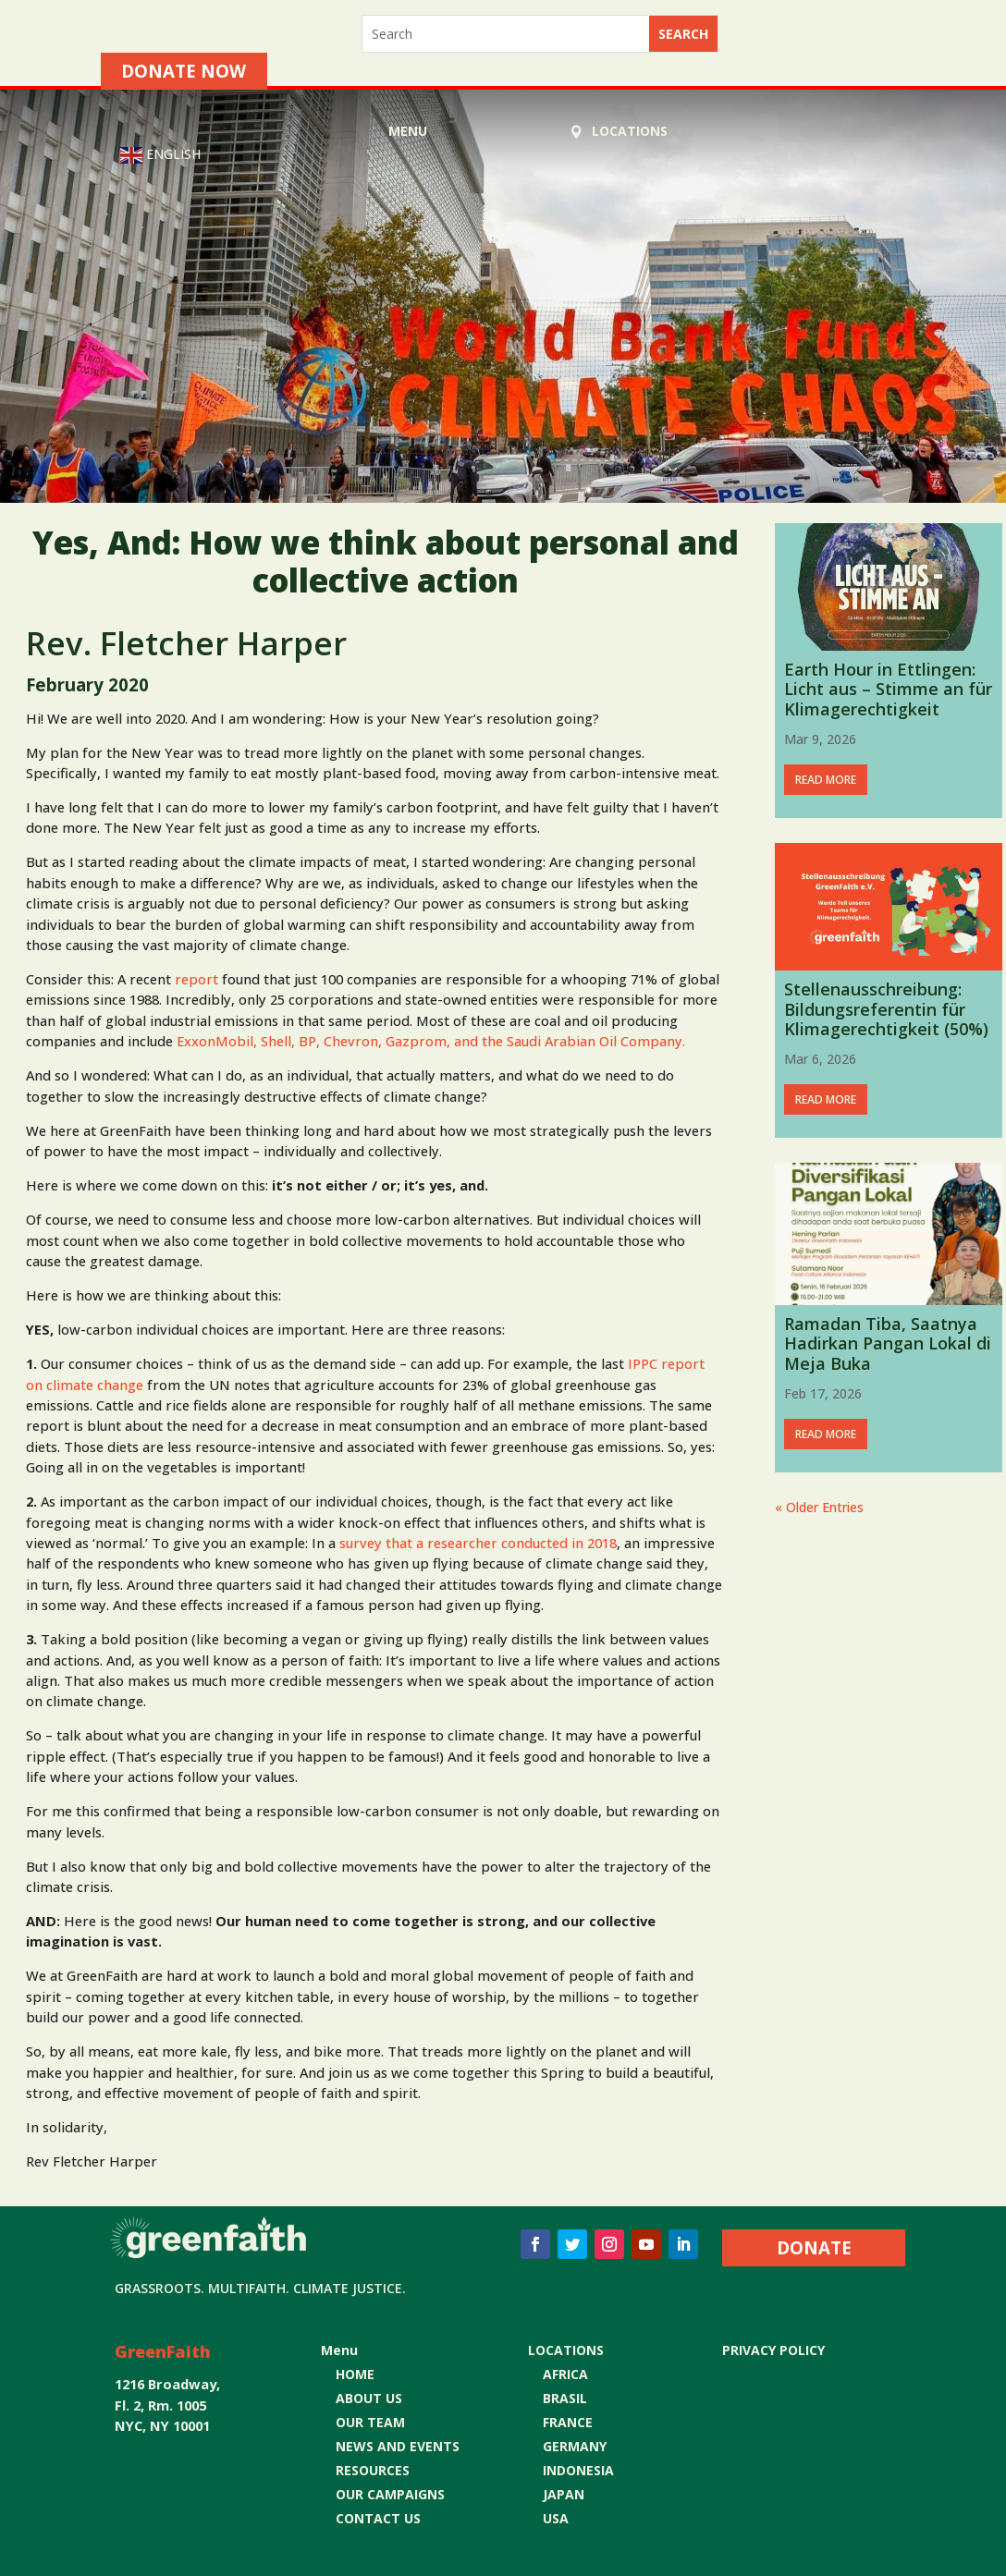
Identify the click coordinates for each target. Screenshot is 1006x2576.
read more (825, 779)
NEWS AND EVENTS (398, 2446)
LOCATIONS (630, 131)
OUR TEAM (370, 2422)
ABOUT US (369, 2398)
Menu (407, 131)
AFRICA (565, 2374)
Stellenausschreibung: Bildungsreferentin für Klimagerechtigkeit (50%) (886, 1009)
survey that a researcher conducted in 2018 (478, 1542)
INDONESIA (578, 2470)
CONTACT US (378, 2518)
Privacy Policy (773, 2350)
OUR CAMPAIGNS (390, 2494)
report (196, 979)
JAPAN (563, 2494)
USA (556, 2518)
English (160, 155)
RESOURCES (373, 2470)
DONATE (814, 2247)
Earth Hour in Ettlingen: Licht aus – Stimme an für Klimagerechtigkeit (888, 689)
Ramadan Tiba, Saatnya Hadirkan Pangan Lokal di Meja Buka (887, 1343)
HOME (355, 2374)
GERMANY (575, 2446)
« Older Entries (819, 1507)
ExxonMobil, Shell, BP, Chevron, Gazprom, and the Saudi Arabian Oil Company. (431, 1041)
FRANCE (568, 2422)
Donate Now (183, 70)
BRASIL (565, 2398)
